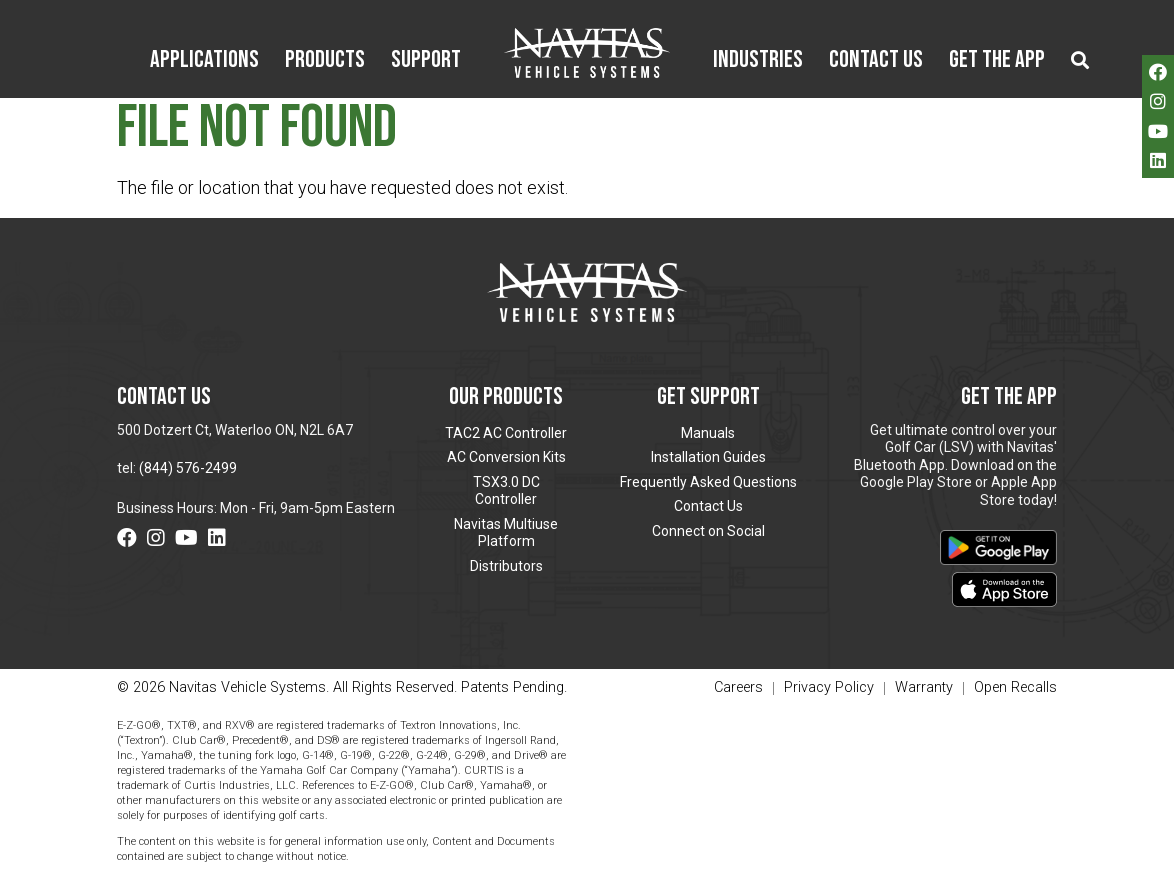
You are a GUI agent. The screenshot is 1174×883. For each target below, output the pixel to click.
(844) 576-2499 (188, 468)
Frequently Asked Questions (708, 482)
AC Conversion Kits (506, 457)
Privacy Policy (829, 688)
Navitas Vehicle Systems (587, 53)
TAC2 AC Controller (506, 433)
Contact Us (876, 61)
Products (325, 61)
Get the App (997, 61)
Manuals (708, 433)
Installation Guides (708, 457)
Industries (758, 61)
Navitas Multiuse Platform (506, 533)
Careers (738, 688)
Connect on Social (708, 531)
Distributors (506, 566)
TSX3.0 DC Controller (506, 491)
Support (426, 61)
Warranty (924, 688)
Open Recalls (1015, 687)
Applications (204, 61)
